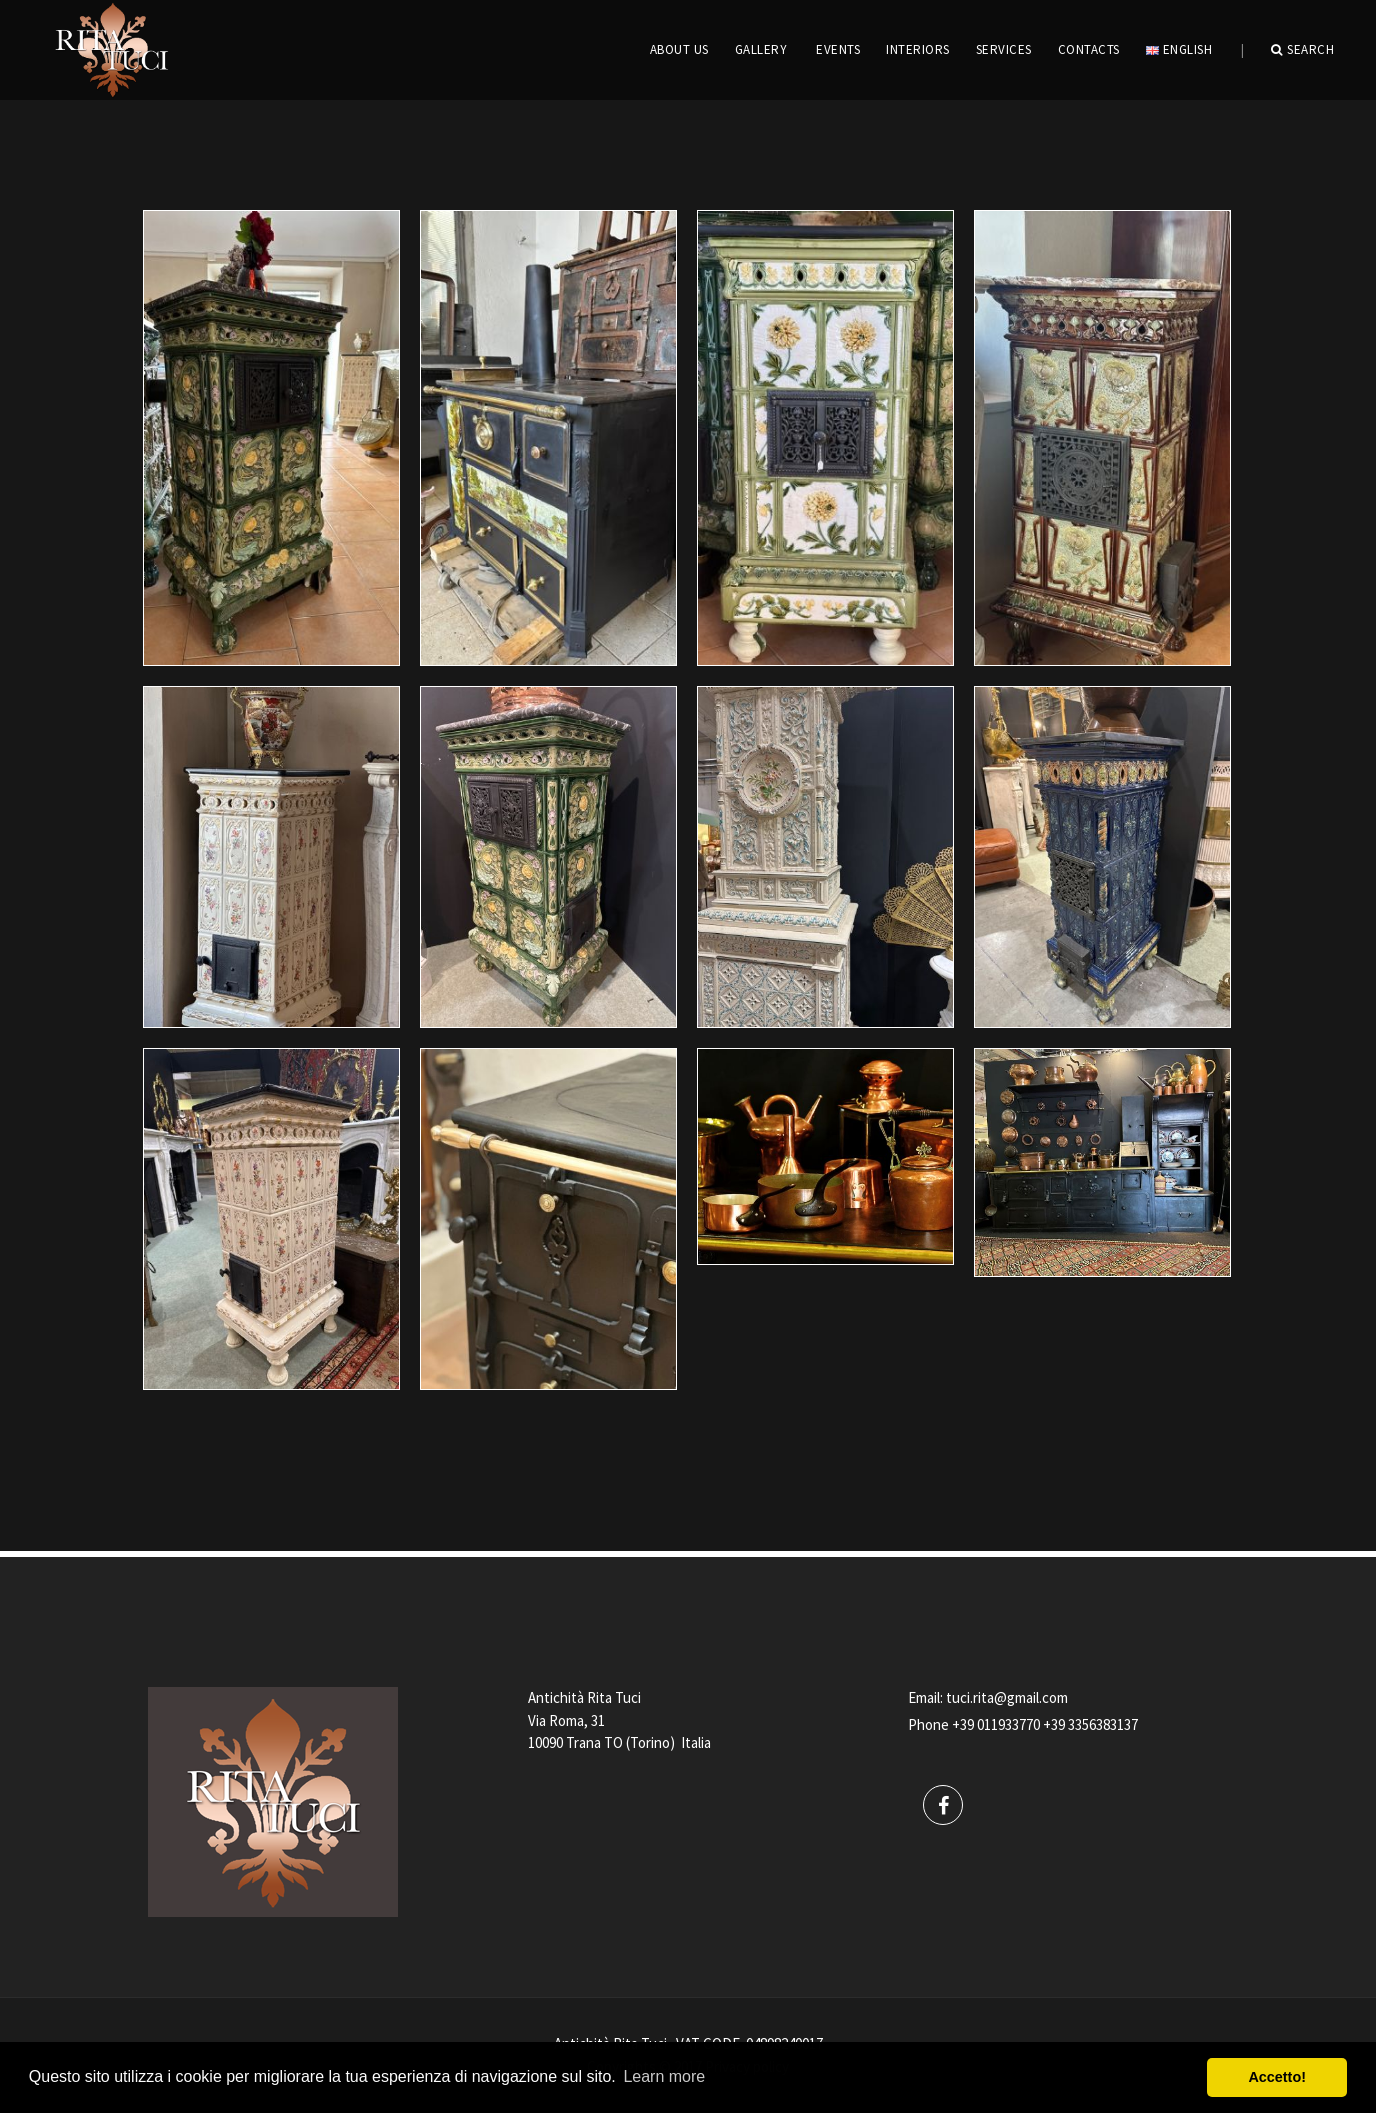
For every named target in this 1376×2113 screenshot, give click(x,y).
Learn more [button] (664, 2076)
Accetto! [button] (1277, 2077)
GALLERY (761, 49)
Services (1004, 49)
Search (1303, 50)
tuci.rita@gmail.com (1007, 1697)
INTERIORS (918, 49)
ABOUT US (679, 49)
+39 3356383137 (1090, 1724)
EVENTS (838, 49)
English (1179, 49)
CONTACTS (1089, 49)
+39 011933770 (996, 1724)
